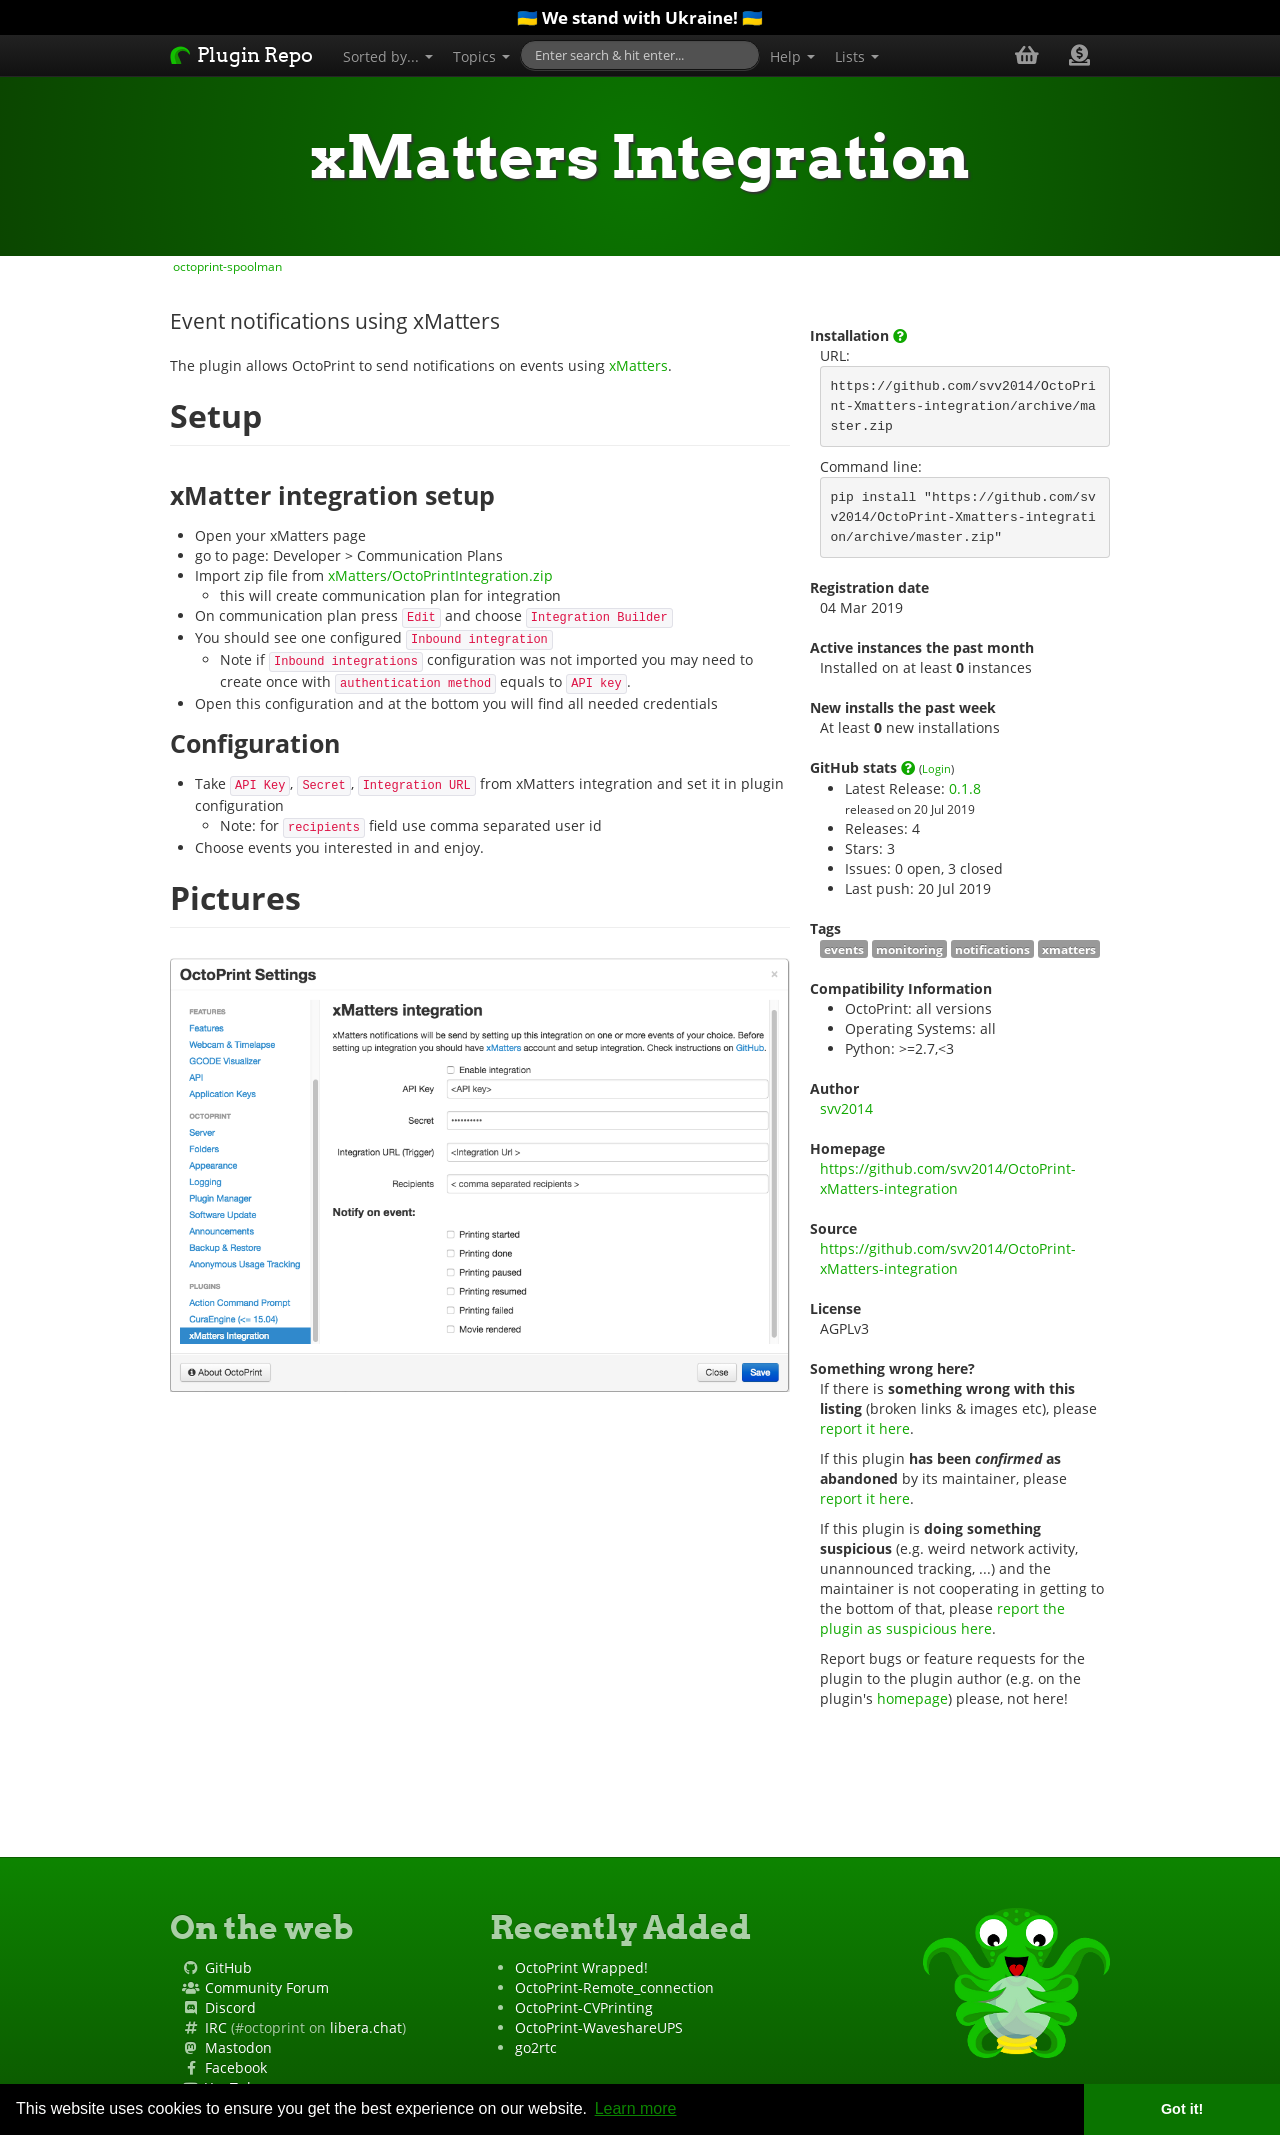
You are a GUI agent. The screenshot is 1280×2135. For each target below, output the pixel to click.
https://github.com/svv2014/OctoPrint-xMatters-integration (948, 1178)
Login (936, 768)
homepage (912, 1698)
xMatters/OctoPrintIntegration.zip (440, 575)
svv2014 (846, 1108)
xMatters (638, 365)
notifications (992, 949)
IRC (216, 2027)
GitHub (228, 1967)
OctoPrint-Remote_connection (614, 1987)
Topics (481, 56)
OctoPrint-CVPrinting (584, 2007)
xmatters (1069, 949)
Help (792, 56)
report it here (865, 1428)
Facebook (236, 2067)
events (844, 949)
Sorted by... (388, 56)
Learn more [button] (636, 2108)
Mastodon (238, 2047)
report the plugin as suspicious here (944, 1618)
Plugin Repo (241, 55)
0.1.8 (965, 788)
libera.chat (366, 2027)
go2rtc (536, 2047)
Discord (230, 2007)
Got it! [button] (1182, 2109)
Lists (857, 56)
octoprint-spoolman (226, 266)
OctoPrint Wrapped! (581, 1967)
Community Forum (267, 1987)
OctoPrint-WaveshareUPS (599, 2027)
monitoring (909, 949)
